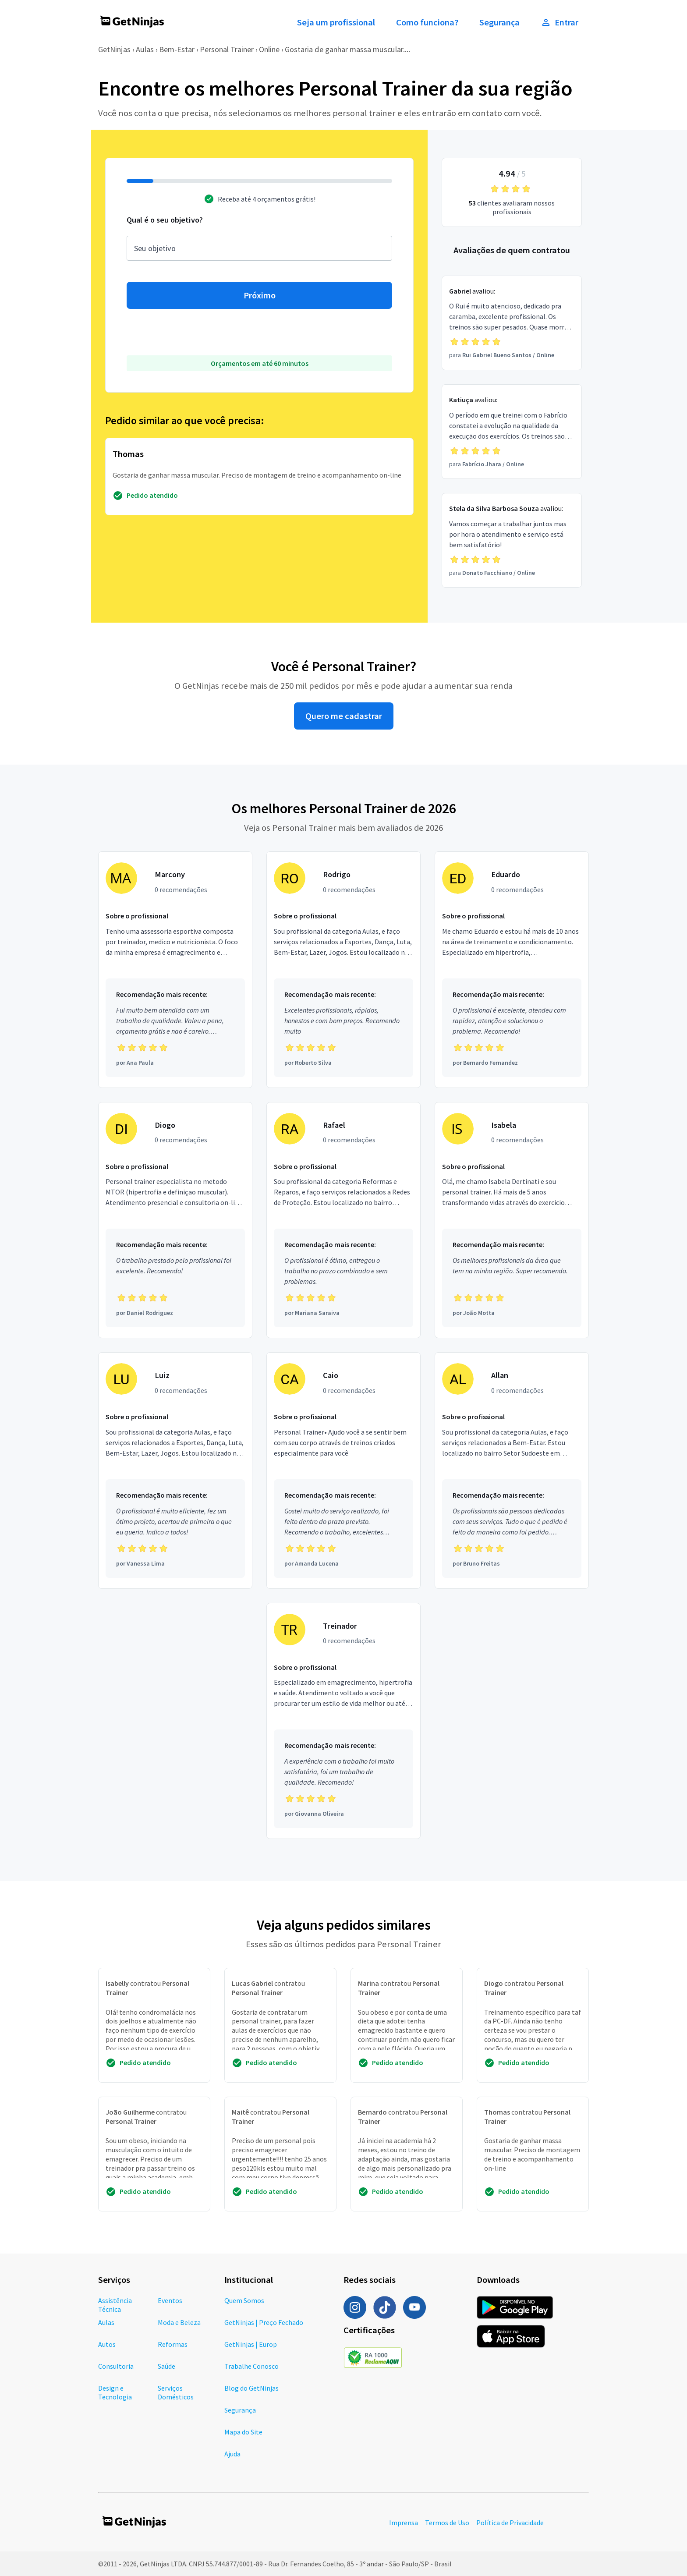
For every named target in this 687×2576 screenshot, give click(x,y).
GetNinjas (114, 49)
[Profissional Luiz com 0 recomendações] (175, 1470)
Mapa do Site (243, 2431)
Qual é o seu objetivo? (165, 220)
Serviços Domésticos (176, 2392)
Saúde (166, 2366)
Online (269, 49)
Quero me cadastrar (343, 716)
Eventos (170, 2300)
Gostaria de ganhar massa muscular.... (347, 49)
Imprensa (403, 2522)
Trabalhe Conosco (251, 2366)
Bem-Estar (177, 49)
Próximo (260, 295)
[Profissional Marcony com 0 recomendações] (175, 969)
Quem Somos (244, 2300)
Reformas (173, 2344)
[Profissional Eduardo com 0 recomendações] (512, 969)
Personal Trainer (227, 49)
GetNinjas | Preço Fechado (263, 2322)
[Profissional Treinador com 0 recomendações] (343, 1721)
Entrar (559, 22)
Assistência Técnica (115, 2305)
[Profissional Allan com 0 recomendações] (512, 1470)
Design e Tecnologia (115, 2392)
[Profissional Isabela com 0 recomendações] (512, 1220)
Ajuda (232, 2453)
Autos (107, 2344)
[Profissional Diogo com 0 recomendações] (175, 1220)
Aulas (145, 49)
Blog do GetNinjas (251, 2388)
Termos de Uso (447, 2522)
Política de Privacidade (510, 2522)
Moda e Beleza (179, 2322)
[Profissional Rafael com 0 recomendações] (343, 1220)
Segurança (499, 22)
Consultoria (116, 2366)
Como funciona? (427, 22)
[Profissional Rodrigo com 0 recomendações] (343, 969)
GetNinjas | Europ (250, 2344)
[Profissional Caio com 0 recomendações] (343, 1470)
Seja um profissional (336, 22)
